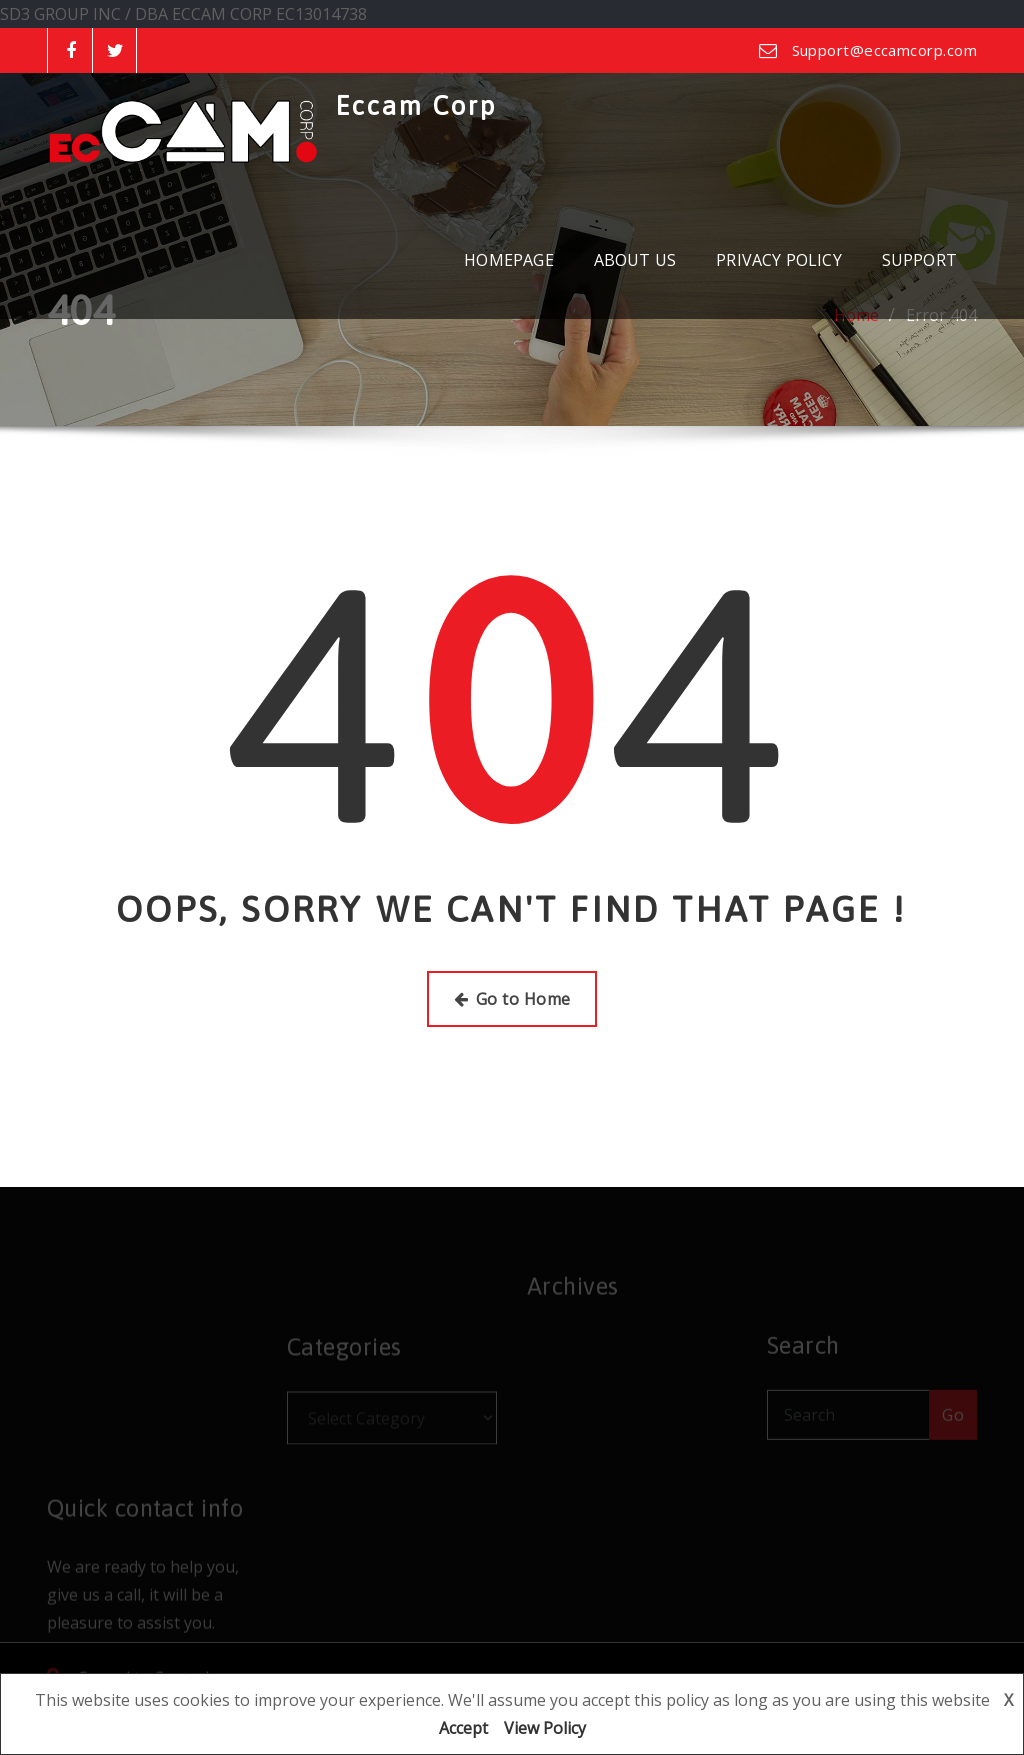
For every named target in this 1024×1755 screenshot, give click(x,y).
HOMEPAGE (508, 260)
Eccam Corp (416, 105)
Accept (463, 1728)
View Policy (545, 1728)
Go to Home (512, 999)
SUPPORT (919, 260)
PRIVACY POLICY (779, 260)
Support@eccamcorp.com (884, 50)
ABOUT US (635, 260)
